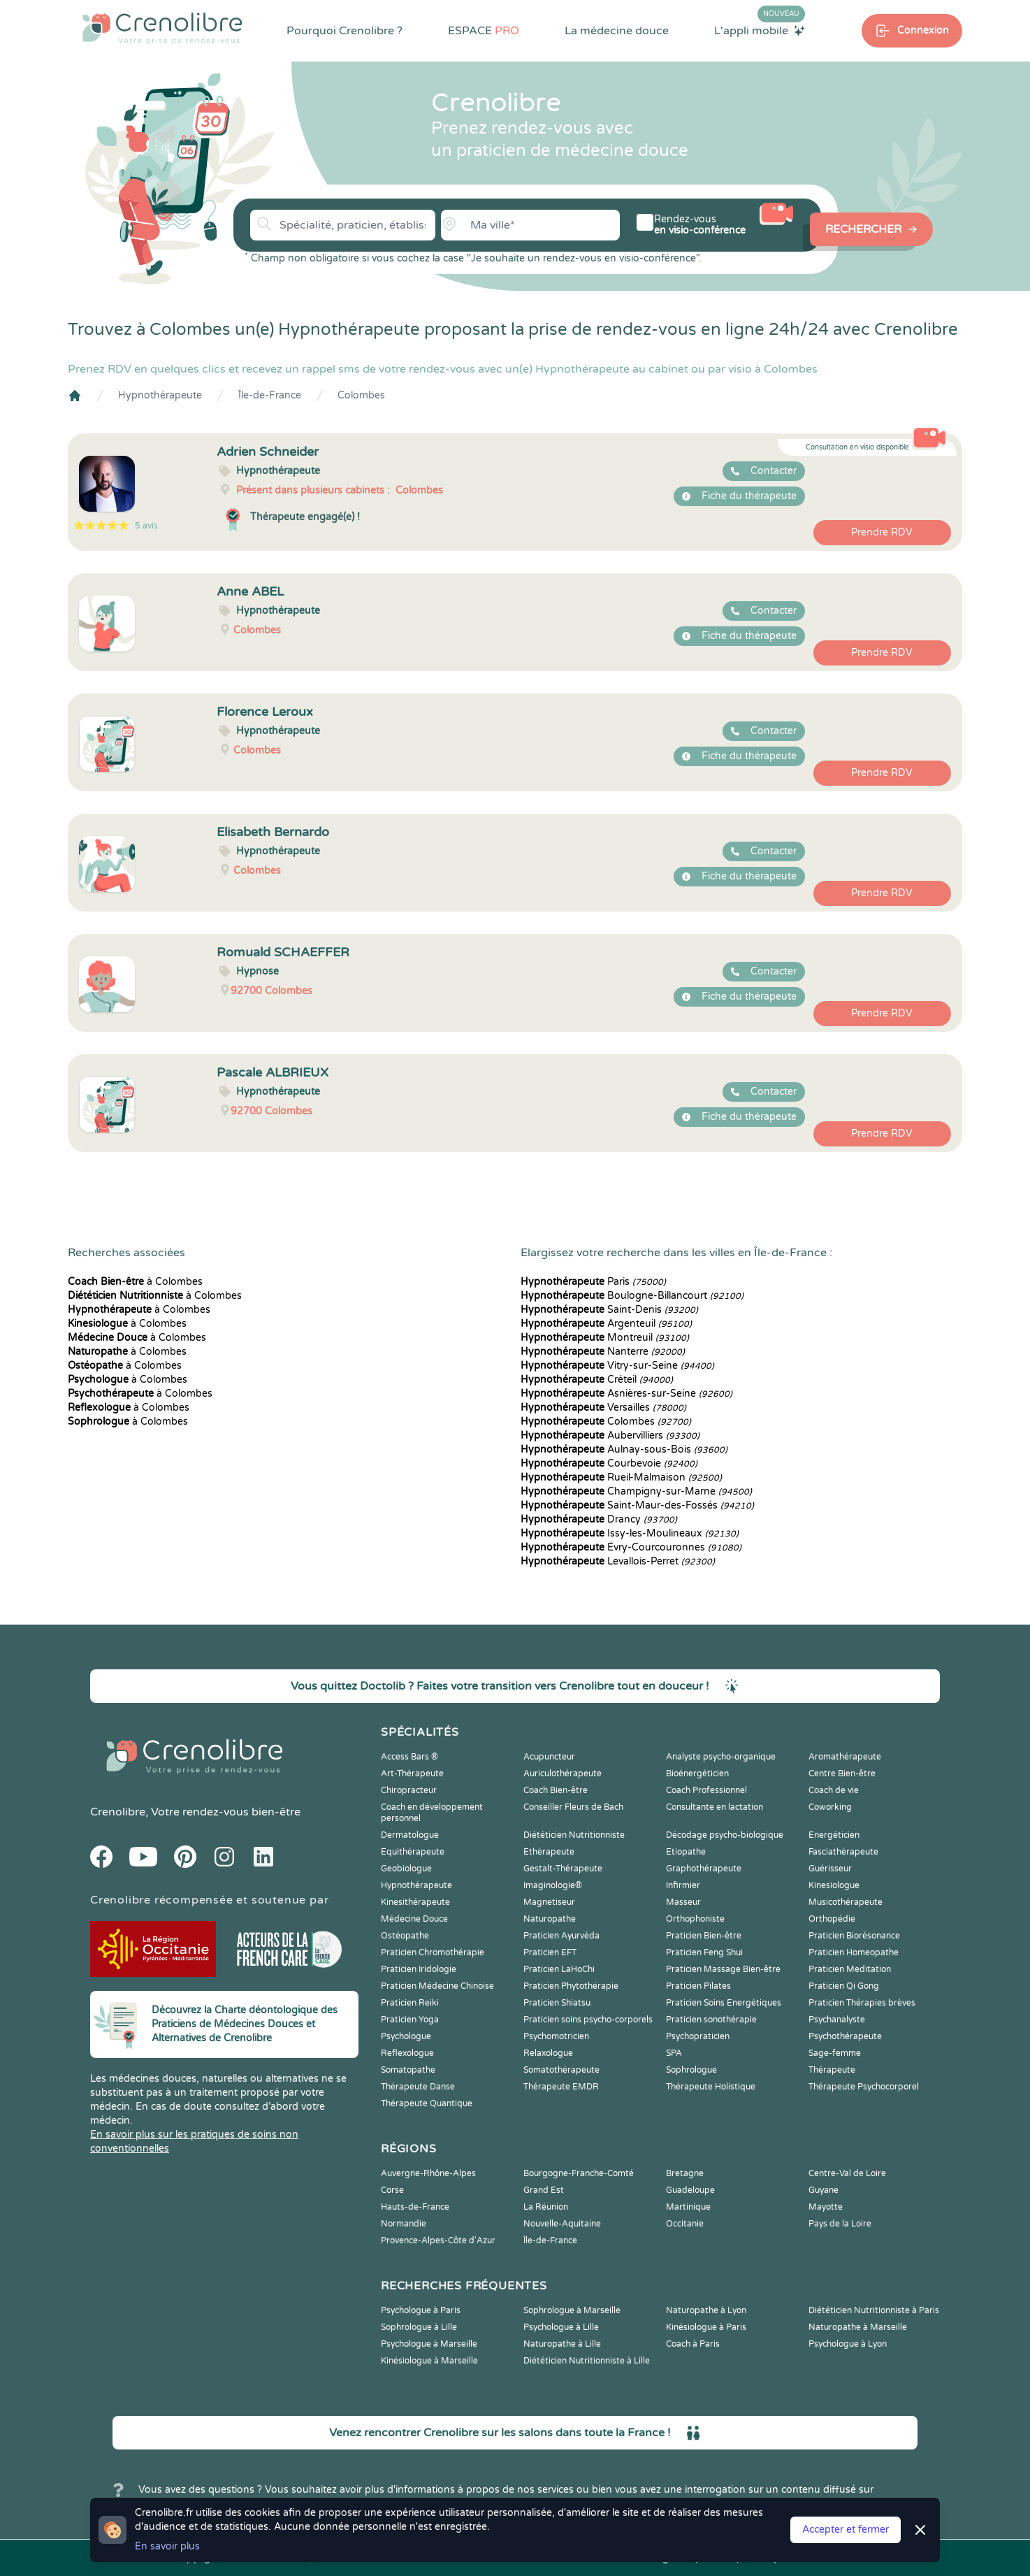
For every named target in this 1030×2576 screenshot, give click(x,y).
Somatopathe (408, 2070)
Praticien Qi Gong (843, 1986)
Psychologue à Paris (420, 2310)
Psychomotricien (556, 2036)
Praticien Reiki (410, 2003)
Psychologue (406, 2036)
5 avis (146, 526)
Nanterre (603, 1352)
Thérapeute (831, 2070)
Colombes (361, 395)
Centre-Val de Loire (847, 2173)
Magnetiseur (549, 1902)
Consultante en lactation (714, 1807)
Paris (593, 1282)
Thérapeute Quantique (426, 2103)
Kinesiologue (833, 1885)
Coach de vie (833, 1790)
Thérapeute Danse (418, 2087)
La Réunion (545, 2207)
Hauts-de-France (415, 2207)
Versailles (603, 1407)
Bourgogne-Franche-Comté (578, 2173)
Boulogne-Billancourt (632, 1296)
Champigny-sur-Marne (636, 1491)
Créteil (597, 1380)
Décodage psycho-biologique (724, 1835)
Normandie (403, 2224)
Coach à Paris (693, 2344)
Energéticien (833, 1835)
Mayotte (825, 2207)
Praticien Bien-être (703, 1936)
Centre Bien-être (842, 1773)
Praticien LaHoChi (559, 1969)
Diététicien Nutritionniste (574, 1835)
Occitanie (685, 2224)
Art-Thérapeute (412, 1773)
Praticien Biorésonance (854, 1936)
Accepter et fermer (845, 2529)
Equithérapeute (412, 1852)
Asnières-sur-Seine (626, 1393)
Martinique (688, 2207)
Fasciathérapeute (843, 1852)
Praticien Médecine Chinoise (437, 1986)
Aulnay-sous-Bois (624, 1449)
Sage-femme (834, 2053)
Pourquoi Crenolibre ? (344, 31)
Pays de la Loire (839, 2224)
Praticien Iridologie (418, 1969)
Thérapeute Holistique (710, 2087)
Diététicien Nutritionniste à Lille (586, 2361)
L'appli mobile (759, 30)
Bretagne (685, 2173)
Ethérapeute (548, 1852)
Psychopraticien (698, 2036)
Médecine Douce (414, 1919)
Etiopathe (686, 1852)
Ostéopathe (405, 1936)
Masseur (683, 1902)
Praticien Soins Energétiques (723, 2003)
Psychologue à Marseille (429, 2344)
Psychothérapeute (845, 2036)
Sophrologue (691, 2070)
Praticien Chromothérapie (432, 1952)
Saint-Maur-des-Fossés (637, 1505)
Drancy (599, 1519)
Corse (392, 2190)
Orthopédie (831, 1919)
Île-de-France (269, 395)
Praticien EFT (549, 1952)
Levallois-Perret (618, 1561)
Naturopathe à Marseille (857, 2327)
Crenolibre (117, 1812)
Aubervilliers (610, 1435)
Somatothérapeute (561, 2070)
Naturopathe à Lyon (706, 2310)
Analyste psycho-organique (721, 1757)
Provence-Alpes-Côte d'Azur (438, 2240)
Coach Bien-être (555, 1790)
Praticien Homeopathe (853, 1952)
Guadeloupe (690, 2190)
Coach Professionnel (706, 1790)
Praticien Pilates (698, 1986)
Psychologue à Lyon (847, 2344)
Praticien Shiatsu (556, 2003)
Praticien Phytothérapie (570, 1986)
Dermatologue (410, 1835)
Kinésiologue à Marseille (429, 2361)
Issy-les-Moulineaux (630, 1533)
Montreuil (605, 1338)
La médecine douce (617, 31)
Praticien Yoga (410, 2019)
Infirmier (683, 1885)
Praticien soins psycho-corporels (588, 2019)
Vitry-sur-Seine (617, 1366)
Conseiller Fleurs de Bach (573, 1807)
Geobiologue (406, 1868)
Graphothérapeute (703, 1868)
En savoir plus (167, 2546)
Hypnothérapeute (160, 395)
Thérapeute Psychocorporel (863, 2087)
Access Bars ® (409, 1757)
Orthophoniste (695, 1919)
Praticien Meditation (849, 1969)
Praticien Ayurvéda (561, 1936)
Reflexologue (407, 2053)
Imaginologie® (552, 1885)
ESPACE (483, 31)
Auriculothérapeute (562, 1773)
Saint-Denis (609, 1310)
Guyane (823, 2190)
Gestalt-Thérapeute (562, 1868)
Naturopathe (549, 1919)
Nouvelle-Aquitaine (562, 2224)
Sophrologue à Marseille (572, 2310)
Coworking (830, 1807)
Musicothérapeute (845, 1902)
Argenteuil (606, 1324)
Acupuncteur (549, 1757)
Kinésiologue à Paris (706, 2327)
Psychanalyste (836, 2019)
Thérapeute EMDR (561, 2087)
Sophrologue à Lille (419, 2327)
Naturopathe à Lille (562, 2344)
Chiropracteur (409, 1790)
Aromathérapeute (844, 1757)
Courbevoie (609, 1463)
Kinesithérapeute (415, 1902)
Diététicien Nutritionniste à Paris (873, 2310)
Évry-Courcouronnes (631, 1547)
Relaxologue (548, 2053)
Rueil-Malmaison (621, 1477)
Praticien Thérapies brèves (861, 2003)
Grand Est (543, 2190)
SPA (674, 2053)
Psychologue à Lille (561, 2327)
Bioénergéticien (697, 1773)
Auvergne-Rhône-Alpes (428, 2173)
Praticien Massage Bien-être (723, 1969)
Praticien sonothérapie (711, 2019)
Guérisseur (830, 1868)
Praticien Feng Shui (704, 1952)
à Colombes (135, 1282)
